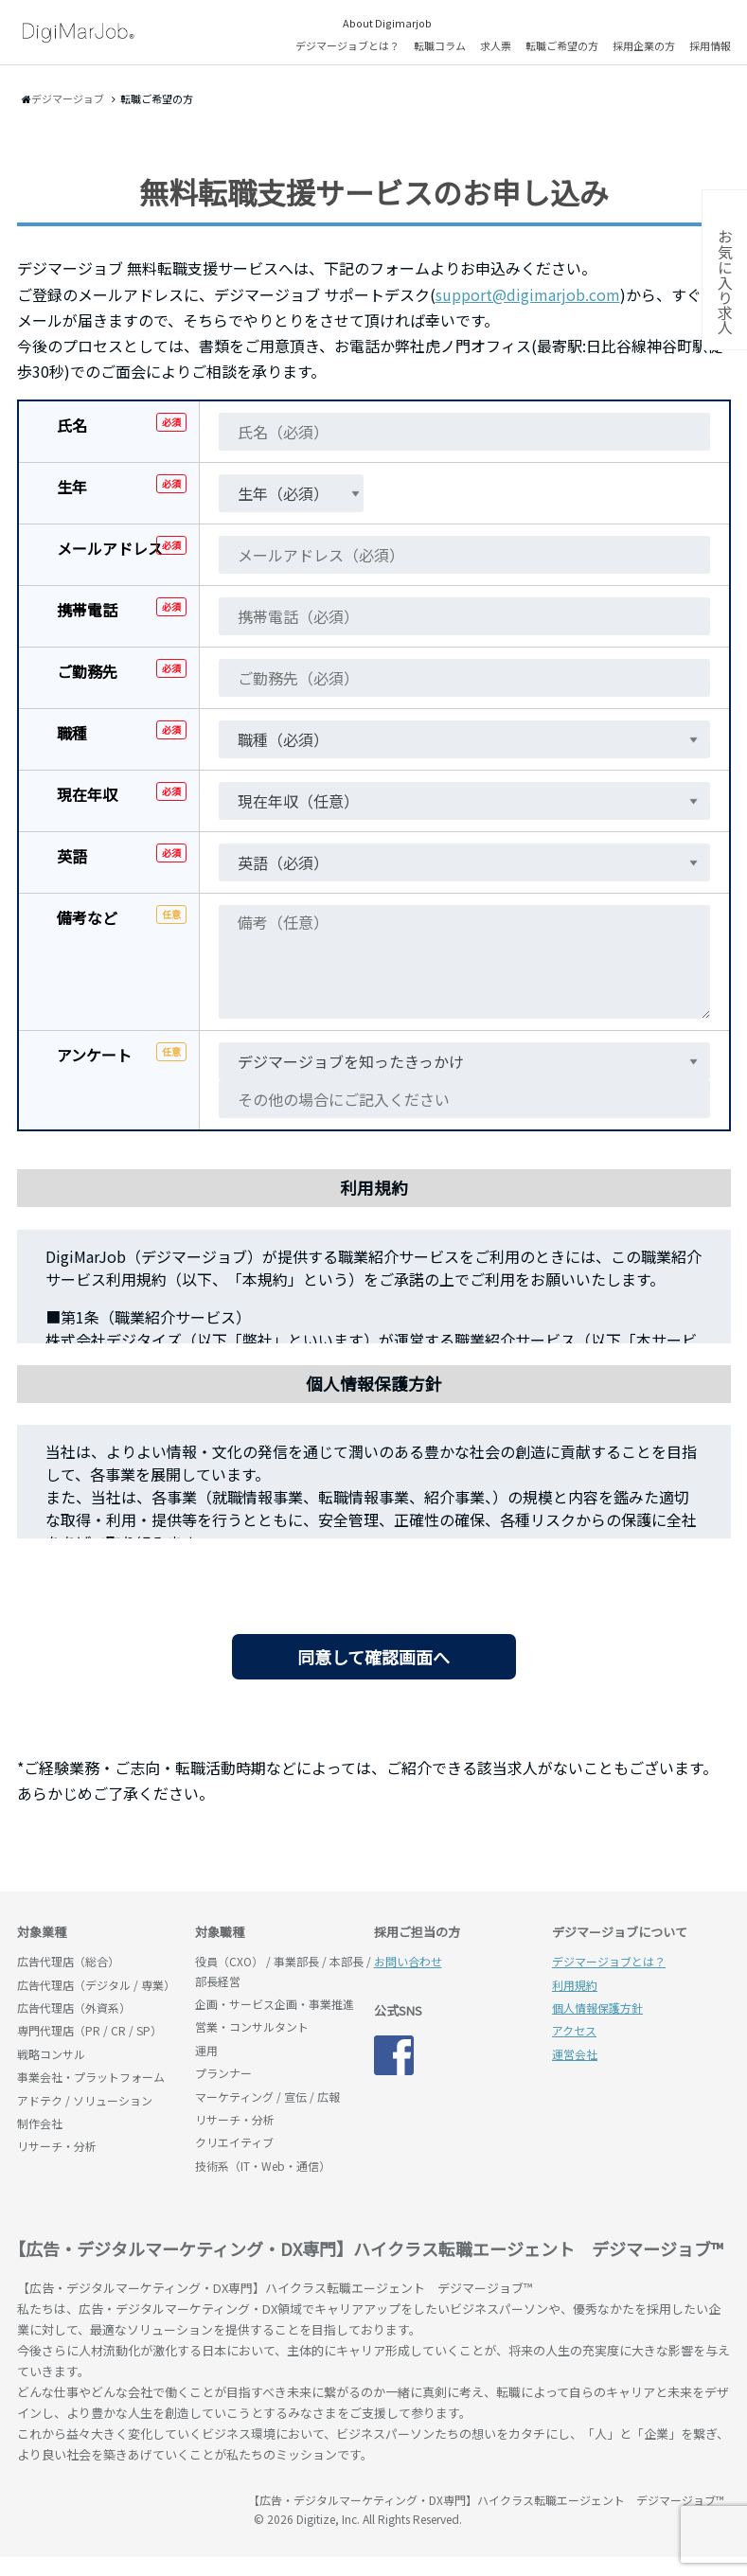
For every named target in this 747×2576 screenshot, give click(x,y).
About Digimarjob (387, 22)
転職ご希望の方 (561, 45)
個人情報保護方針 (597, 2007)
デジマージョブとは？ (347, 45)
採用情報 (710, 45)
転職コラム (440, 45)
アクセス (574, 2030)
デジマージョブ (126, 2509)
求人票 (495, 45)
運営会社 (574, 2054)
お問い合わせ (408, 1961)
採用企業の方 (644, 45)
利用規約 (574, 1985)
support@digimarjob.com (528, 294)
